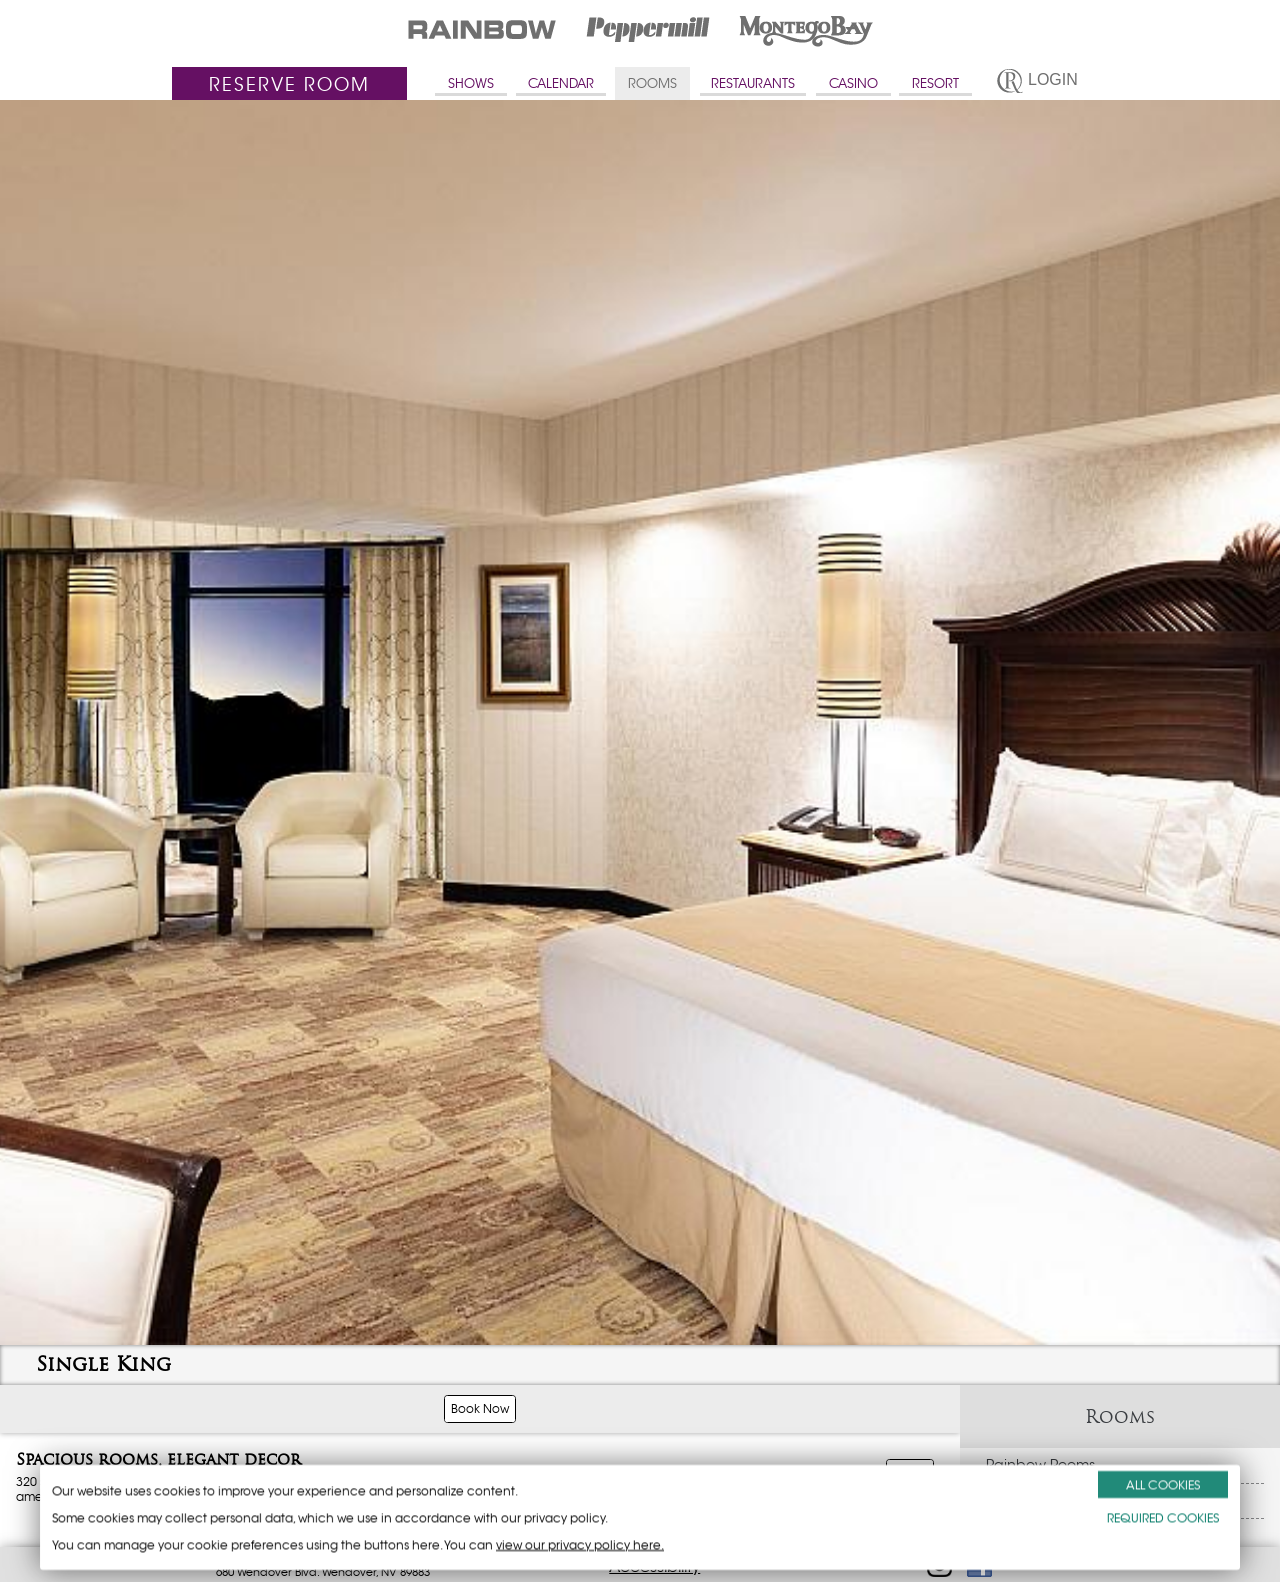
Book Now (480, 1408)
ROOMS (652, 83)
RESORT (935, 83)
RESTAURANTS (753, 83)
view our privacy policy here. (580, 1544)
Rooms (1120, 1416)
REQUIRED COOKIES (1163, 1517)
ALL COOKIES (1163, 1484)
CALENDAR (561, 83)
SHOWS (471, 83)
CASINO (853, 83)
